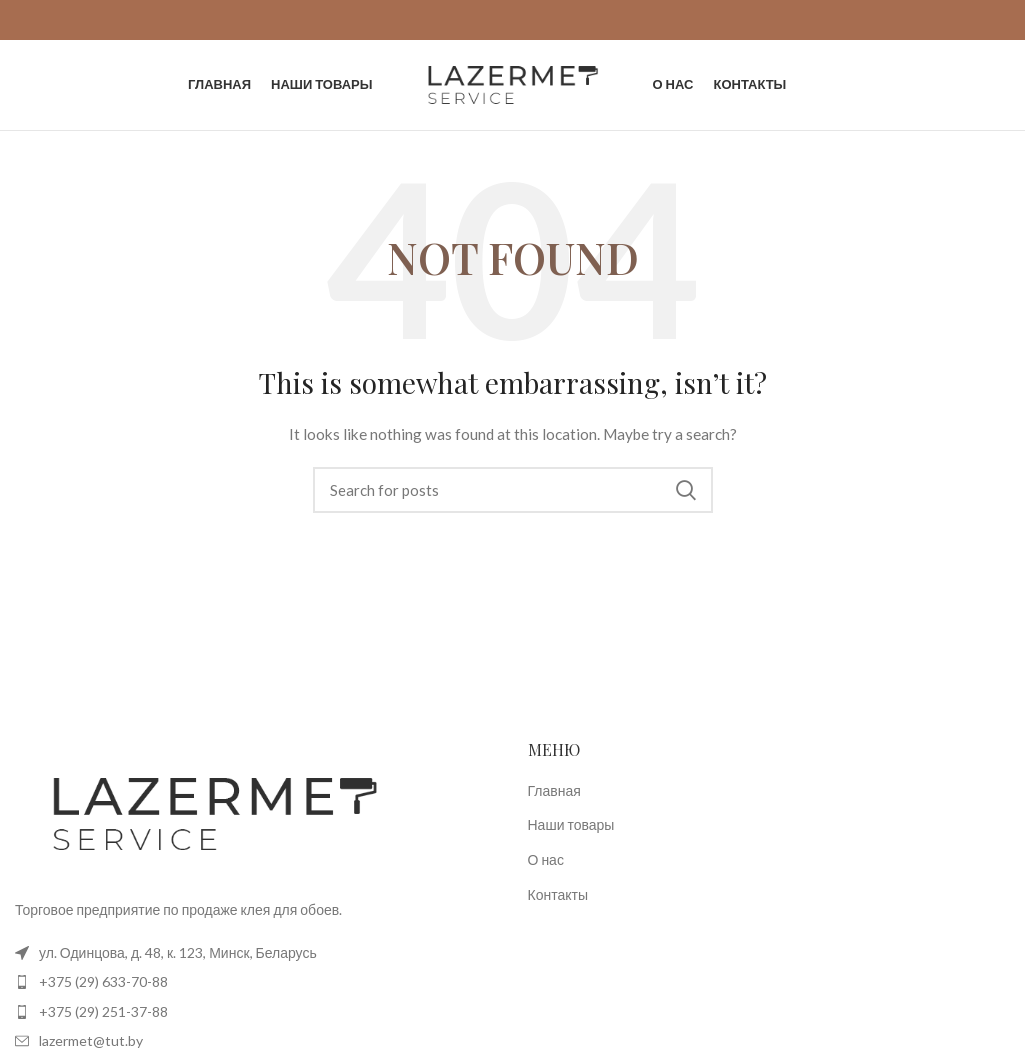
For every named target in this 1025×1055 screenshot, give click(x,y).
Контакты (558, 894)
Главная (554, 790)
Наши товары (571, 824)
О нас (546, 859)
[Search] (513, 490)
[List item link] (256, 982)
